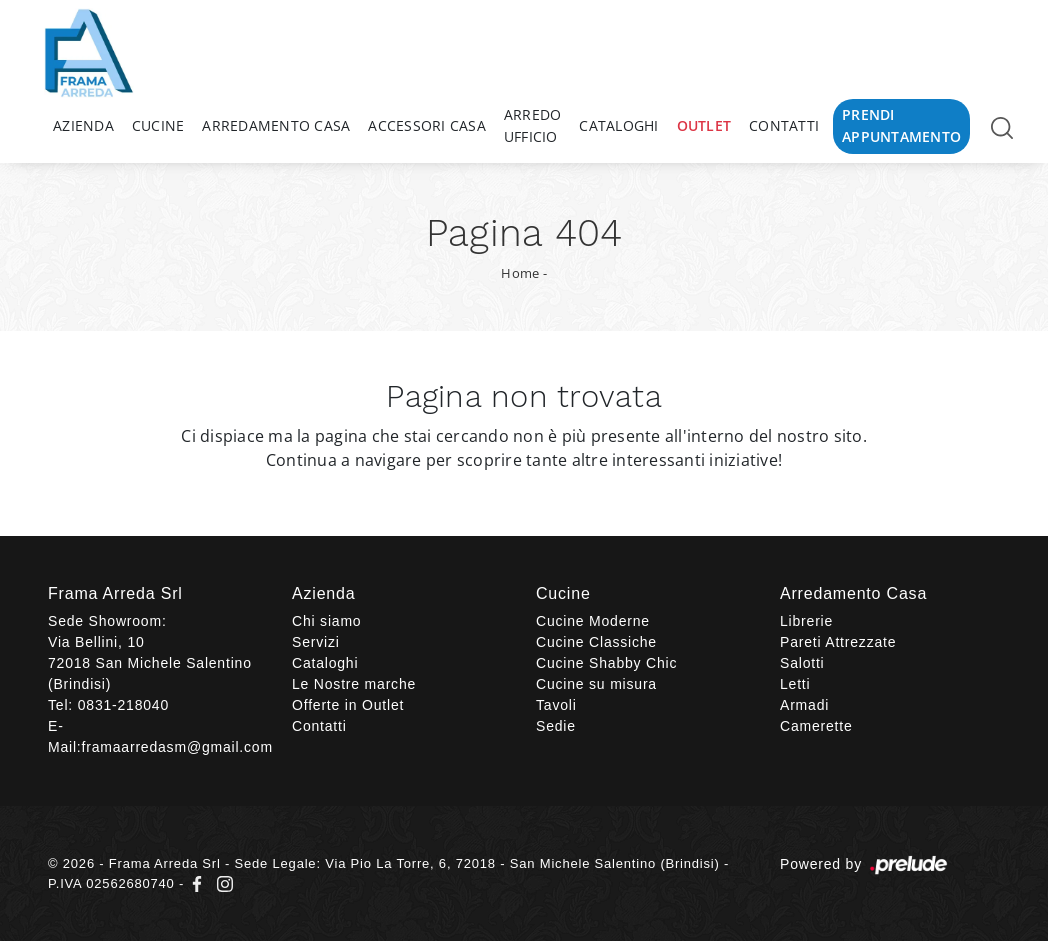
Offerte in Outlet (348, 705)
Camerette (816, 726)
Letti (795, 684)
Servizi (316, 642)
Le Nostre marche (354, 684)
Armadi (804, 705)
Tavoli (556, 705)
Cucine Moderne (593, 621)
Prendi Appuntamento (901, 125)
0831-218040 (123, 705)
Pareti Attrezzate (838, 642)
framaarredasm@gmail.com (177, 747)
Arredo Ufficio (533, 125)
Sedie (556, 726)
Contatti (784, 125)
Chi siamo (326, 621)
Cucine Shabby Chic (606, 663)
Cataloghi (618, 125)
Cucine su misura (596, 684)
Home (520, 273)
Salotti (802, 663)
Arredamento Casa (276, 125)
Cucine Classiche (596, 642)
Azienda (83, 125)
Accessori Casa (427, 125)
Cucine (158, 125)
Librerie (806, 621)
